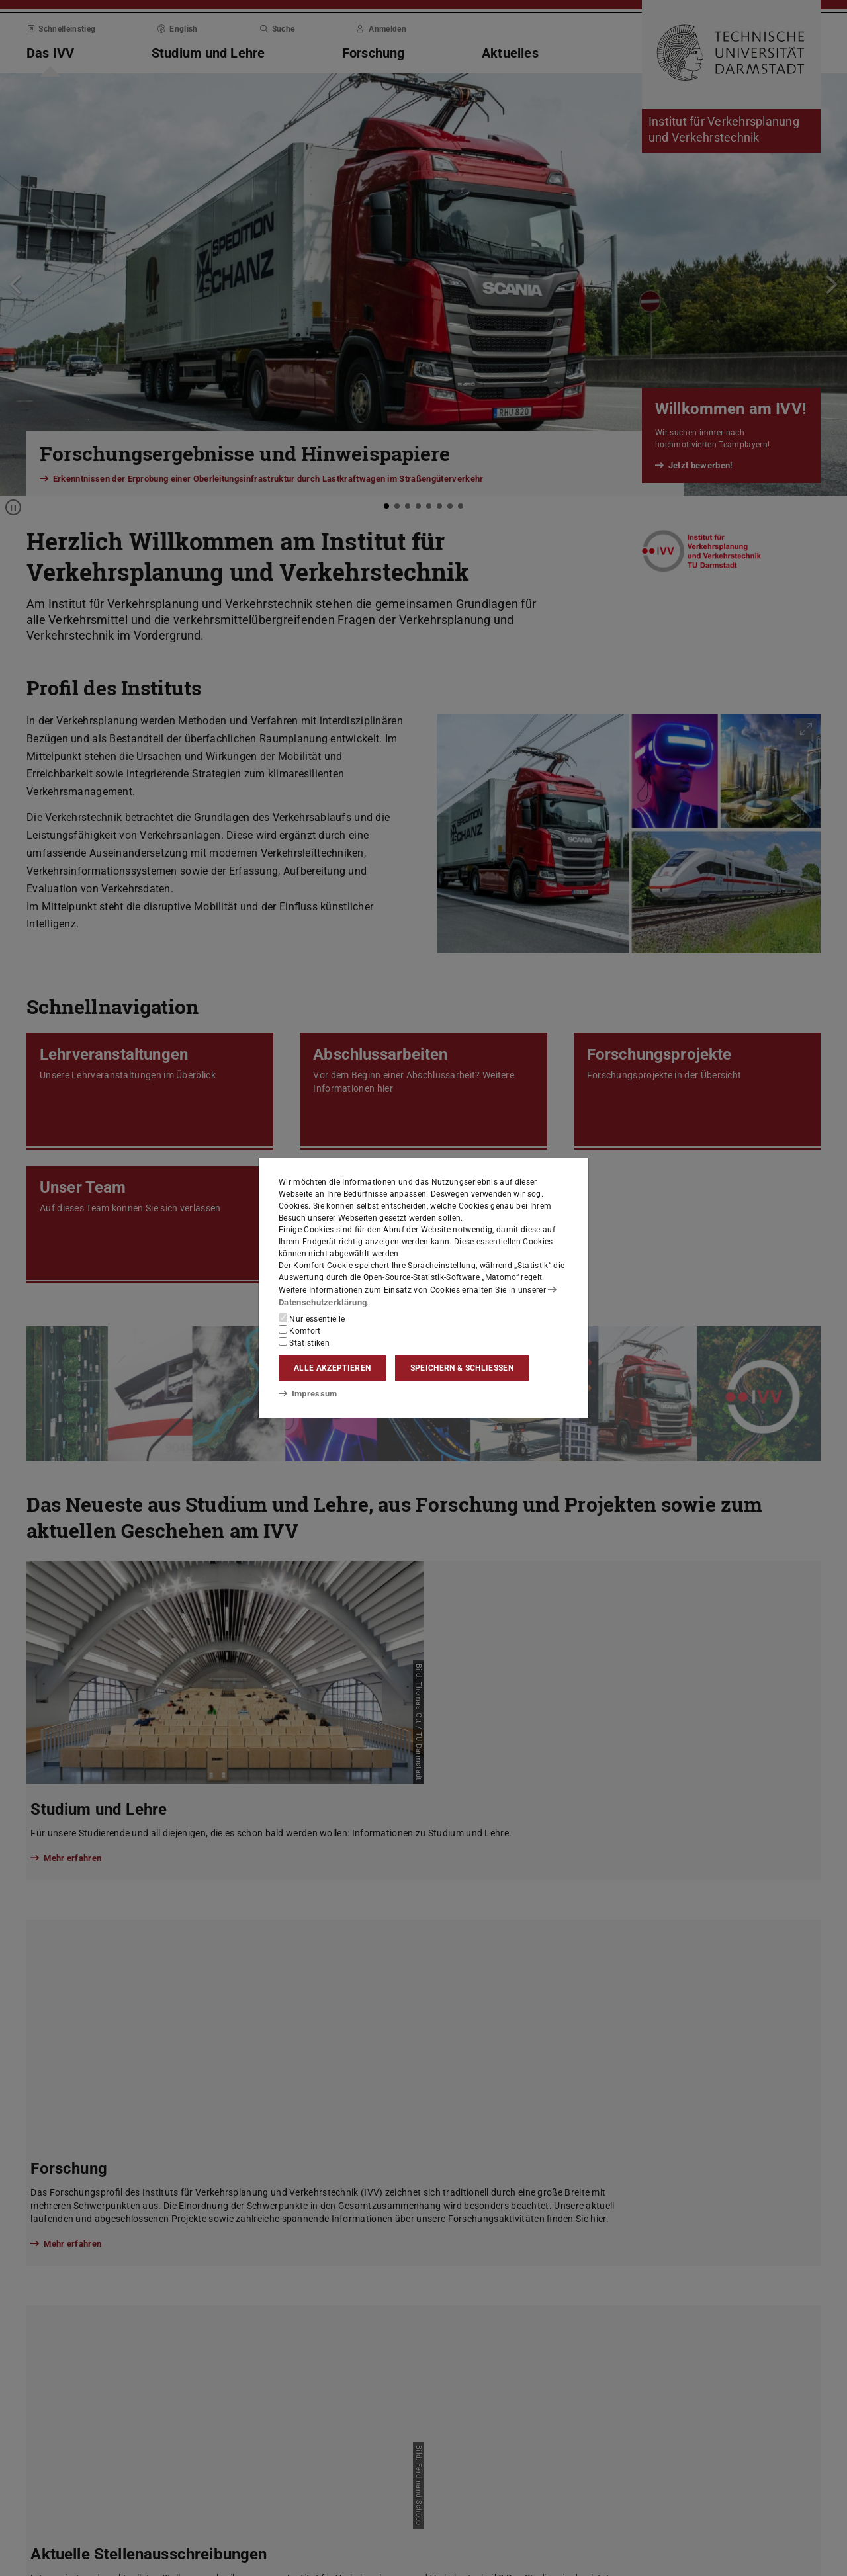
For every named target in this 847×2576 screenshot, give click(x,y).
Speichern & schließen (461, 1368)
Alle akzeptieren (332, 1368)
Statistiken (304, 1342)
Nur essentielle (312, 1318)
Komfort (300, 1330)
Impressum (305, 1392)
